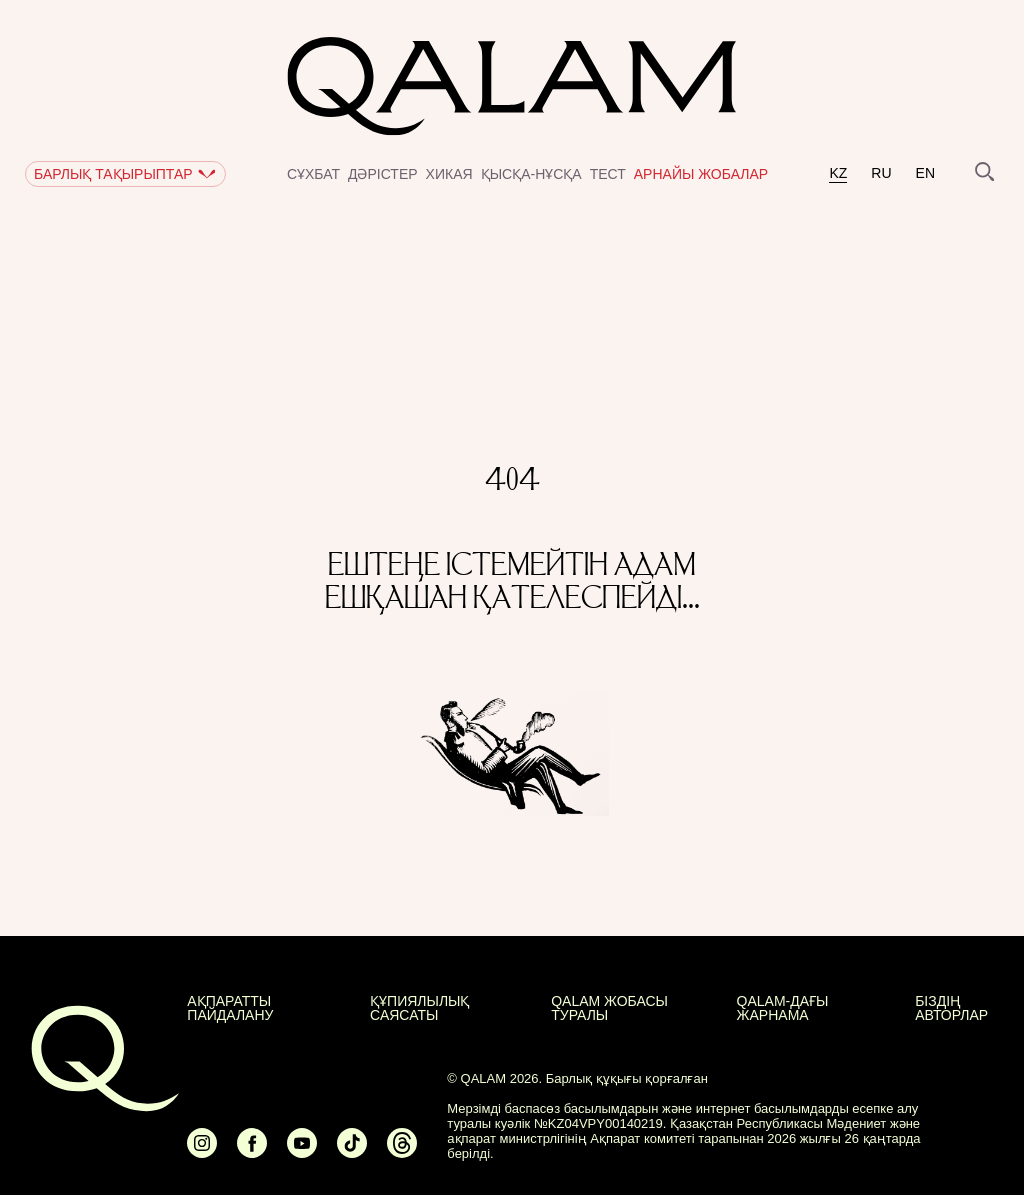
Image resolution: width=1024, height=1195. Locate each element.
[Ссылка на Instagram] (202, 1151)
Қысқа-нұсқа (531, 174)
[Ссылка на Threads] (402, 1151)
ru (881, 173)
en (925, 173)
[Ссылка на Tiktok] (352, 1151)
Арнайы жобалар (701, 174)
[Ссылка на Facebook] (252, 1151)
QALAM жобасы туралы (609, 1008)
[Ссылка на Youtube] (302, 1151)
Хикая (449, 174)
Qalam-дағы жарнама (783, 1008)
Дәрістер (383, 174)
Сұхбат (313, 174)
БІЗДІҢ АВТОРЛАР (951, 1008)
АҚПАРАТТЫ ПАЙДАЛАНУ (230, 1008)
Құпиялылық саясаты (419, 1008)
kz (838, 173)
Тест (608, 174)
